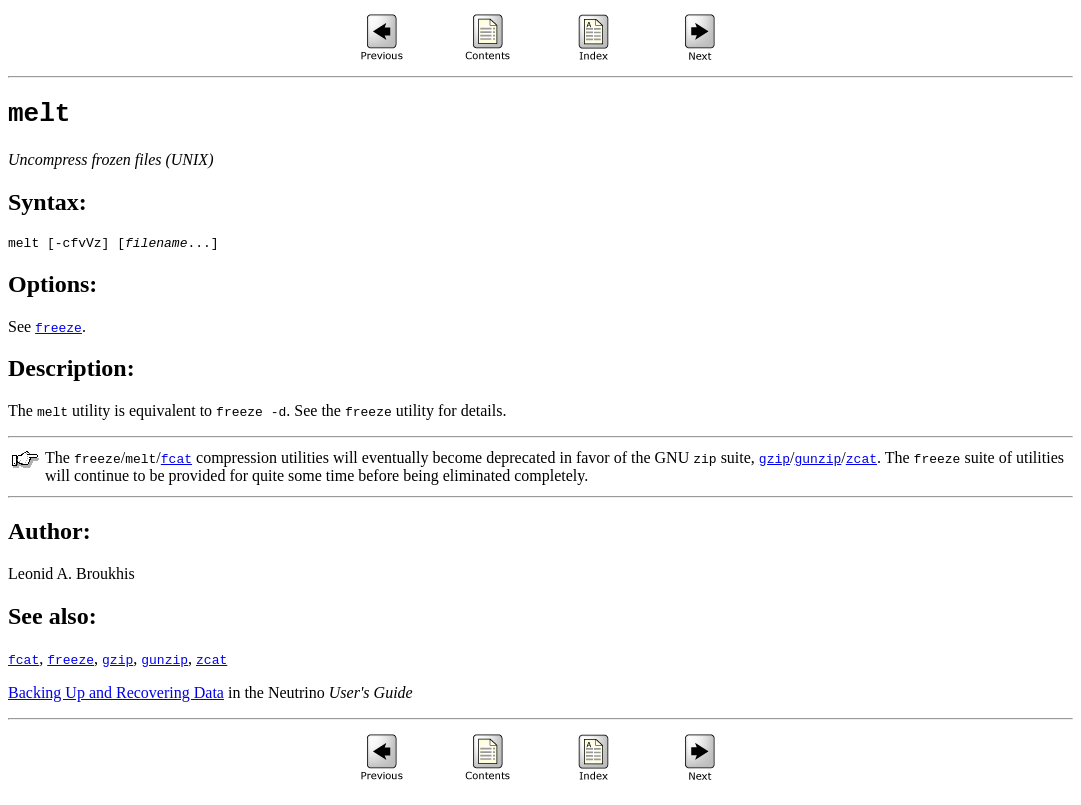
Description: (71, 377)
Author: (49, 540)
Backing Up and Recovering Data (116, 701)
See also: (52, 625)
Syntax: (47, 208)
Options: (52, 293)
